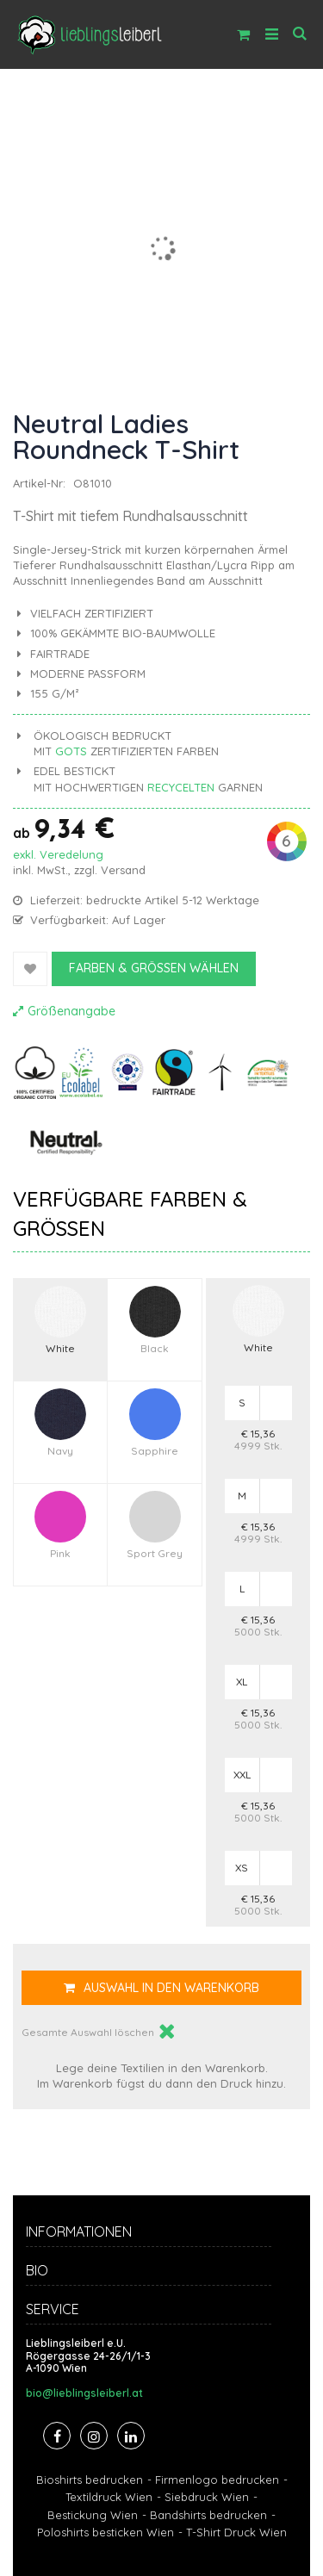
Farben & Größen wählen (154, 968)
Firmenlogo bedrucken (217, 2479)
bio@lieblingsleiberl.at (84, 2393)
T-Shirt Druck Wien (236, 2532)
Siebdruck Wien (207, 2497)
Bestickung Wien (92, 2515)
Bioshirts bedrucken (89, 2479)
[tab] (161, 2234)
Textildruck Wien (108, 2497)
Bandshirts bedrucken (208, 2515)
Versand (123, 870)
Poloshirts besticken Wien (105, 2532)
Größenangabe (71, 1011)
